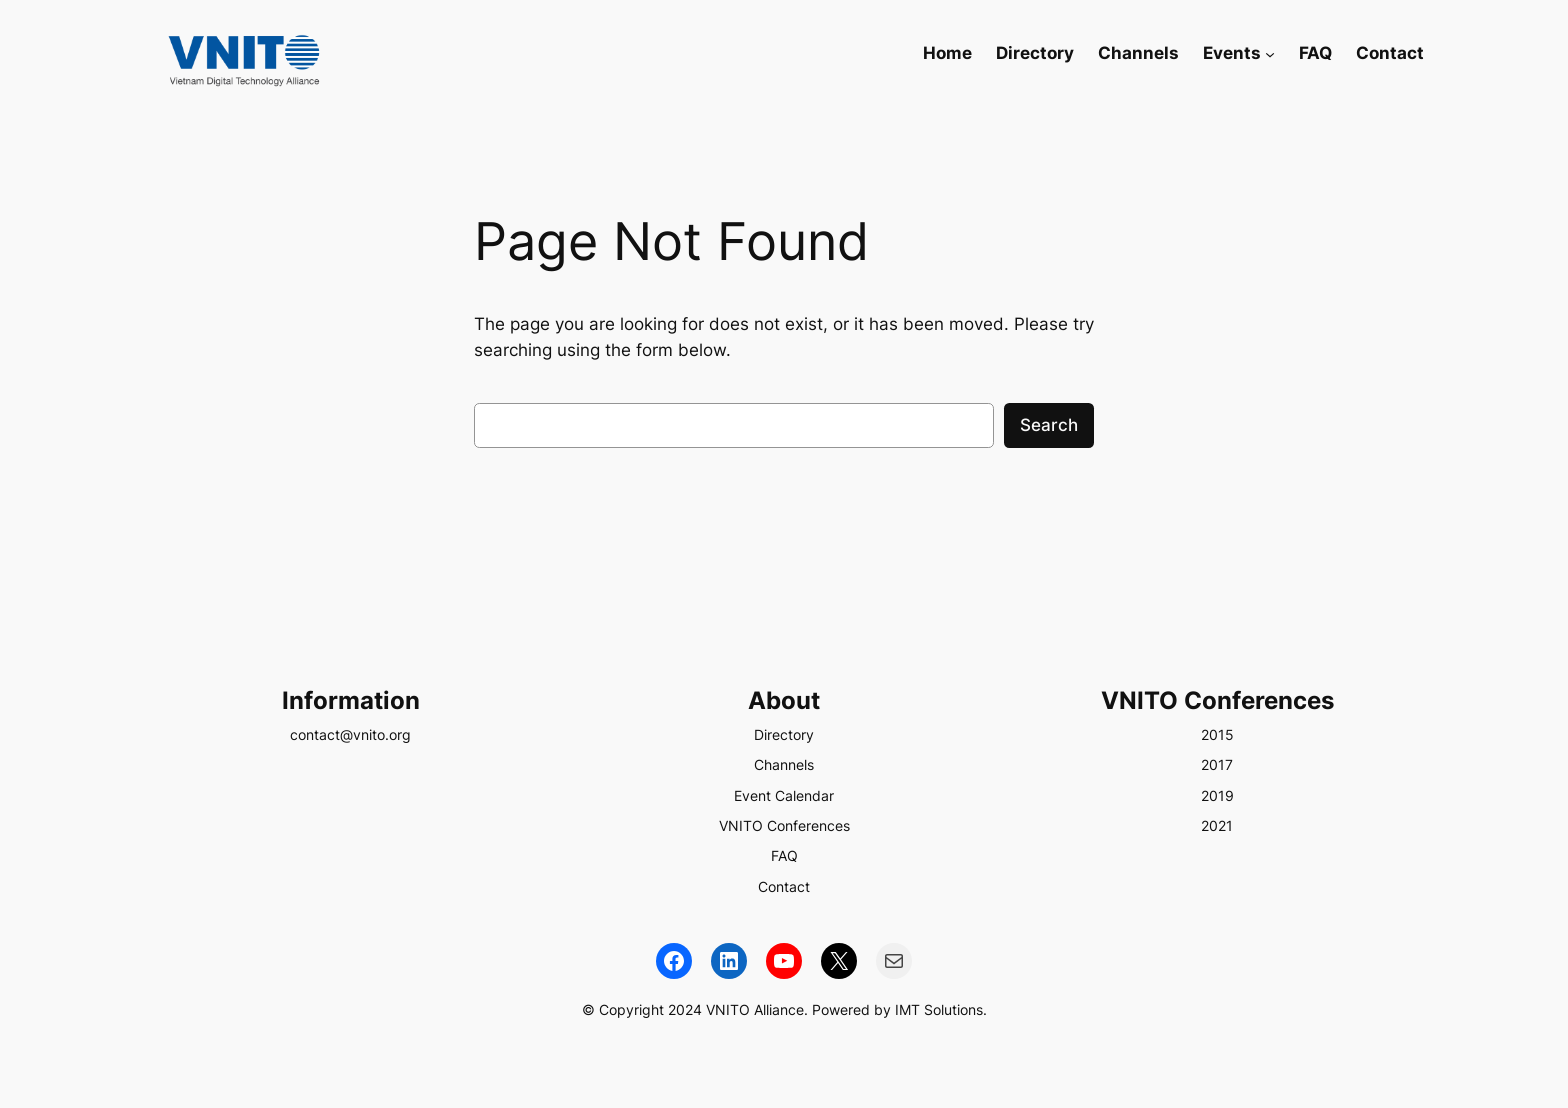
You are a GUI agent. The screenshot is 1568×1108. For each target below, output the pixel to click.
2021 (1217, 825)
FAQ (784, 855)
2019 (1217, 795)
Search (1049, 425)
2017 (1217, 764)
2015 (1217, 734)
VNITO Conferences (784, 825)
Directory (784, 734)
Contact (784, 886)
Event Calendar (784, 795)
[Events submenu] (1270, 53)
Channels (784, 764)
